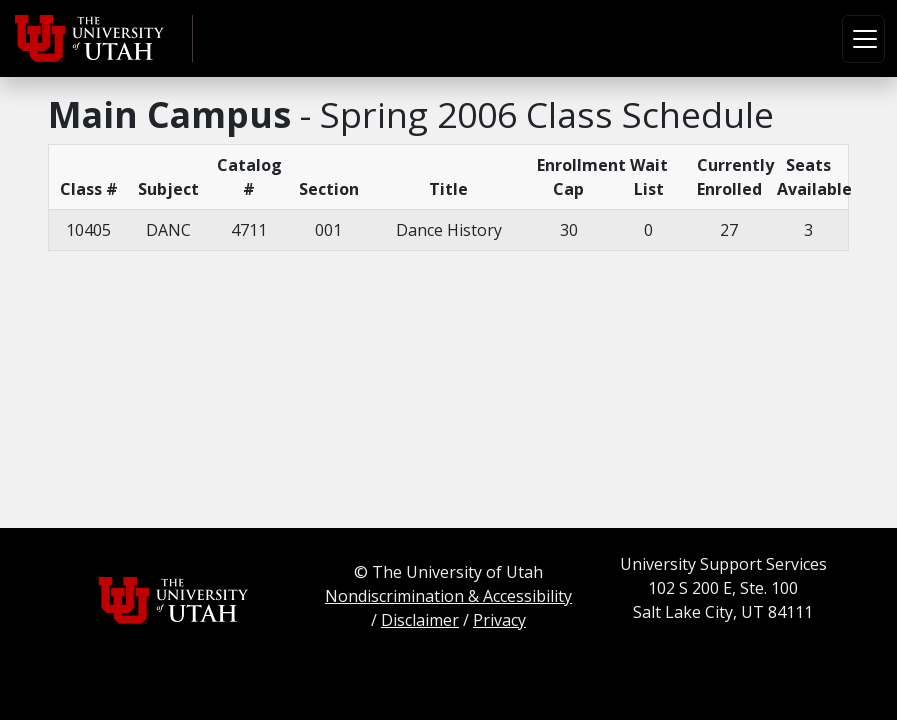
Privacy (499, 620)
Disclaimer (420, 620)
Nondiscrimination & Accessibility (448, 596)
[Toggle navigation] (863, 39)
